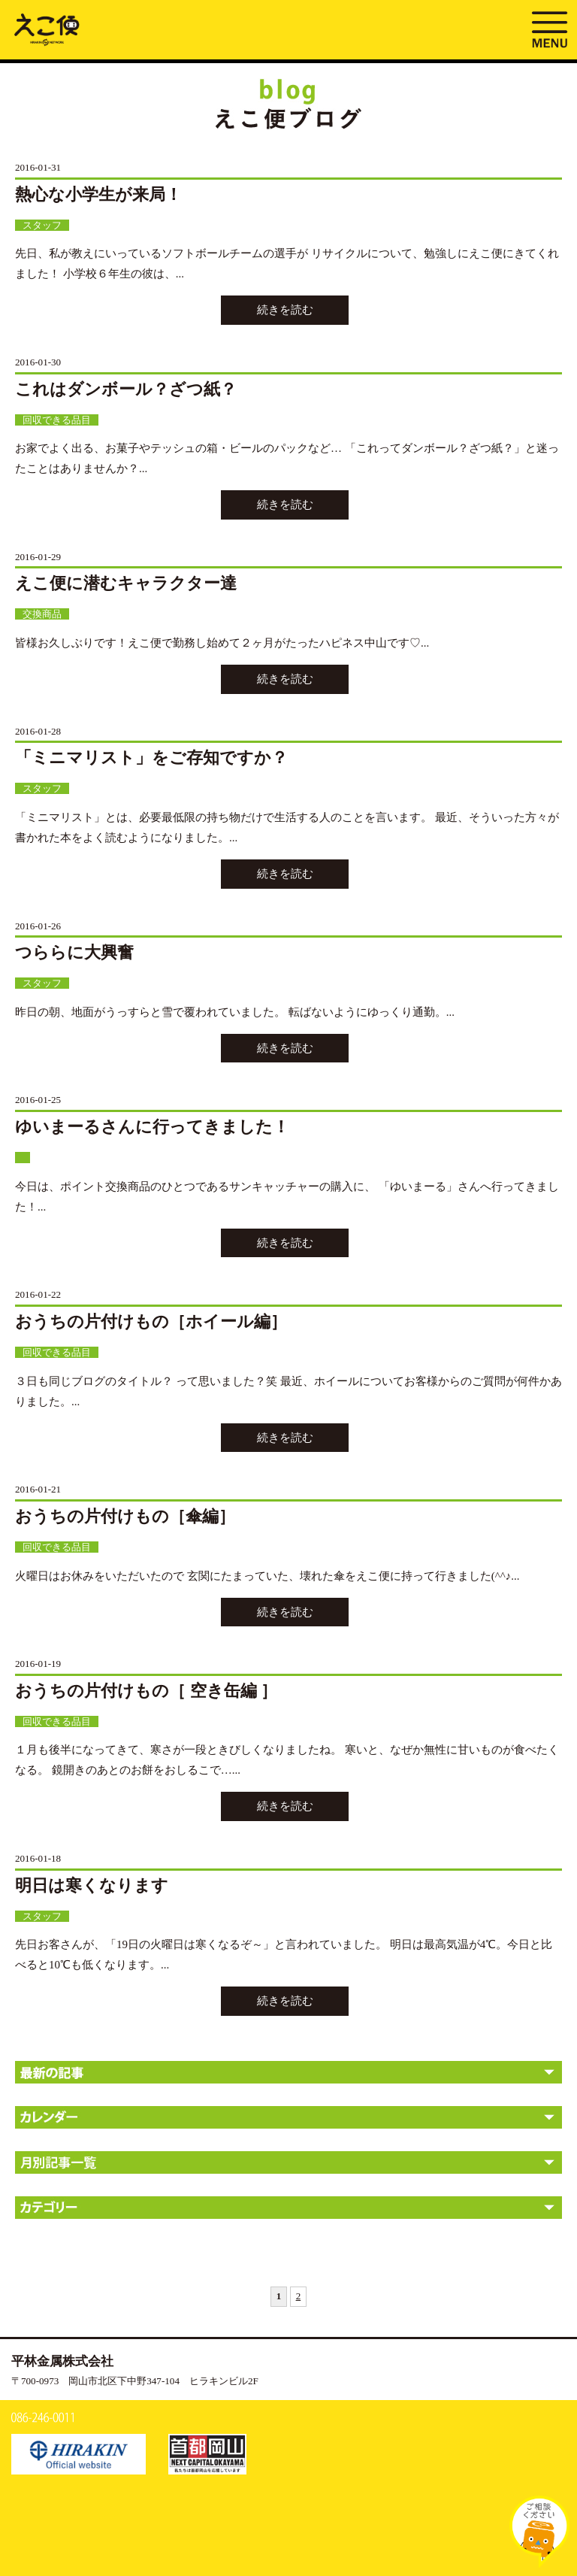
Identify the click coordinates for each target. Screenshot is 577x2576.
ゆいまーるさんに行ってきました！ (152, 1126)
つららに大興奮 (74, 952)
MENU (549, 28)
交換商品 (42, 614)
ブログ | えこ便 (47, 29)
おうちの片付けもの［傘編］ (125, 1516)
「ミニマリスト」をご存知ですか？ (151, 757)
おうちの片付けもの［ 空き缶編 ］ (146, 1690)
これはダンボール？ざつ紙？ (126, 389)
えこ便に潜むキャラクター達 (126, 583)
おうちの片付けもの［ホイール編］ (151, 1321)
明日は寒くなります (91, 1885)
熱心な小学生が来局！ (98, 194)
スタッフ (42, 225)
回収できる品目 (57, 420)
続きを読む (285, 310)
